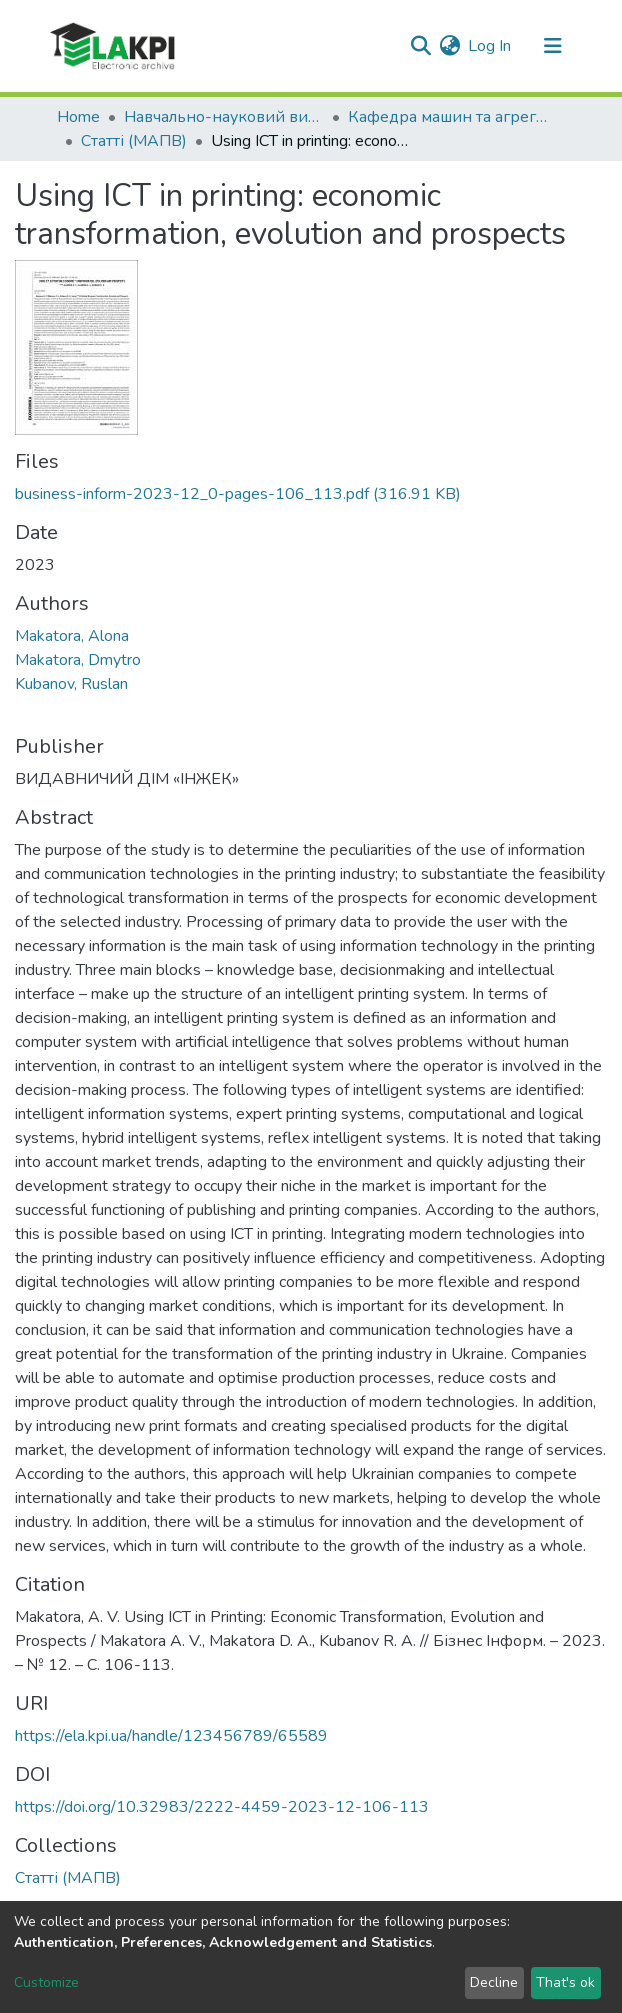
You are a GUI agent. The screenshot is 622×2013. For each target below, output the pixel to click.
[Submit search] (420, 46)
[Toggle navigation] (553, 46)
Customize (46, 1982)
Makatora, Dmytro (78, 660)
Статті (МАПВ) (134, 141)
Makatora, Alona (72, 636)
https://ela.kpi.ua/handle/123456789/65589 (171, 1736)
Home (78, 117)
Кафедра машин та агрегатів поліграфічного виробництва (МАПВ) (448, 117)
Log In (490, 46)
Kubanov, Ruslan (71, 684)
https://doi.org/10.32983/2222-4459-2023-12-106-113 (222, 1807)
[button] (449, 46)
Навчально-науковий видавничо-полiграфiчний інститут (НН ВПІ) (224, 117)
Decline (494, 1982)
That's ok (565, 1982)
